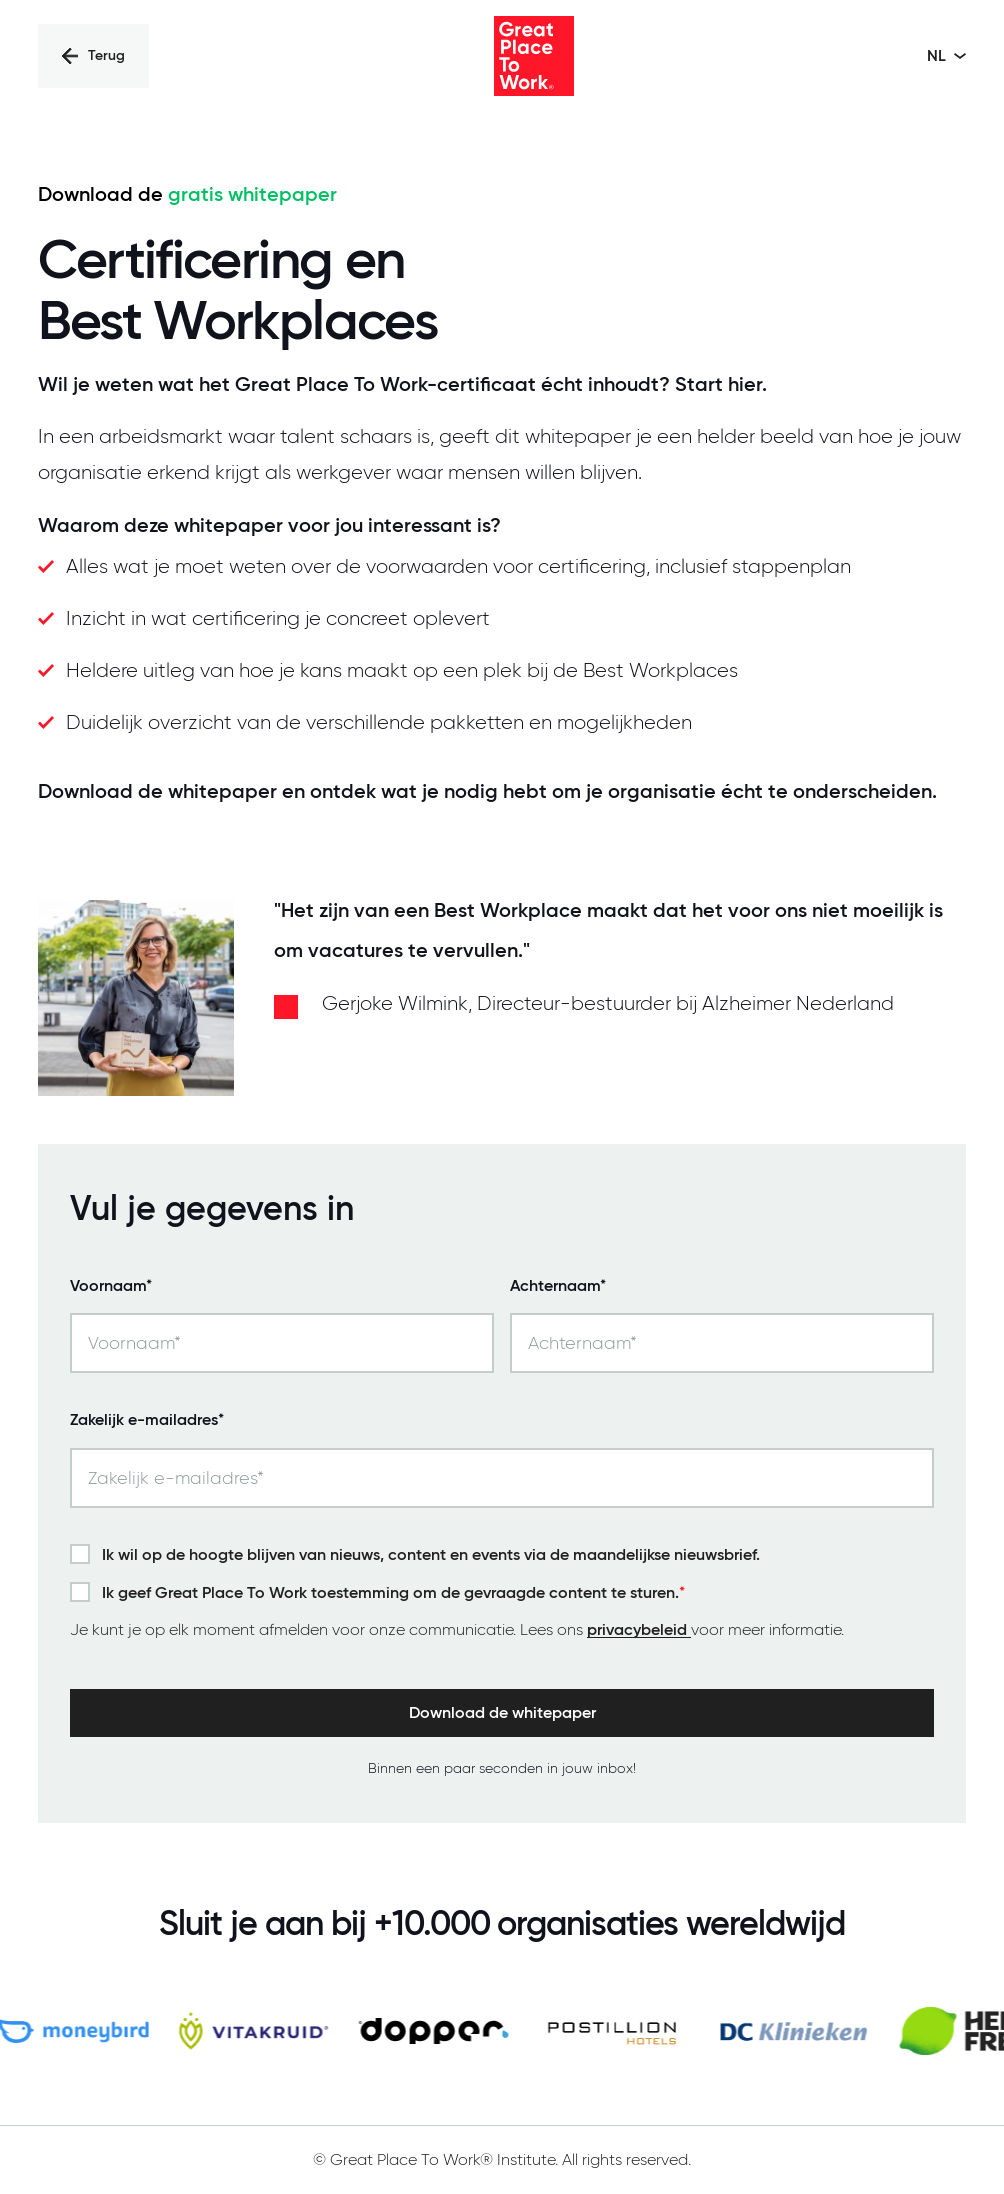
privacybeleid (639, 1630)
